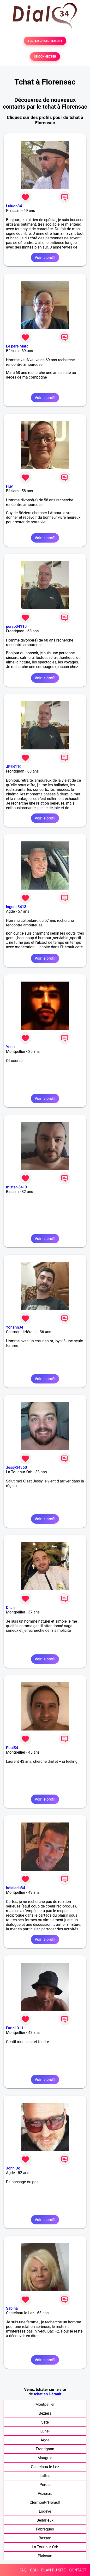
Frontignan (45, 2449)
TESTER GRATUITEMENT (45, 41)
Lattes (45, 2475)
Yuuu (10, 1047)
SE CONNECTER (45, 56)
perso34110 (16, 626)
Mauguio (44, 2458)
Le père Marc (17, 346)
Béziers (45, 2413)
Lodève (45, 2511)
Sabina (12, 2308)
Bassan (45, 2538)
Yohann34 (14, 1327)
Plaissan (45, 2556)
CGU (34, 2570)
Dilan (10, 1607)
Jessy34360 (16, 1467)
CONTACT (77, 2570)
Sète (45, 2422)
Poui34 (12, 1747)
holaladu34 (15, 1888)
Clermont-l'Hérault (45, 2502)
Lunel (44, 2431)
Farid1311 (14, 2028)
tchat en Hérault (47, 2394)
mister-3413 (16, 1187)
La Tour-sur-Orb (45, 2547)
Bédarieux (45, 2520)
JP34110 (14, 766)
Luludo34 (14, 206)
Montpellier (44, 2404)
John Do (13, 2168)
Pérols (45, 2484)
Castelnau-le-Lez (45, 2467)
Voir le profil (45, 257)
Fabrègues (45, 2529)
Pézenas (45, 2493)
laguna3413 (16, 907)
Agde (45, 2440)
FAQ (22, 2570)
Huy (9, 486)
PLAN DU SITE (53, 2570)
